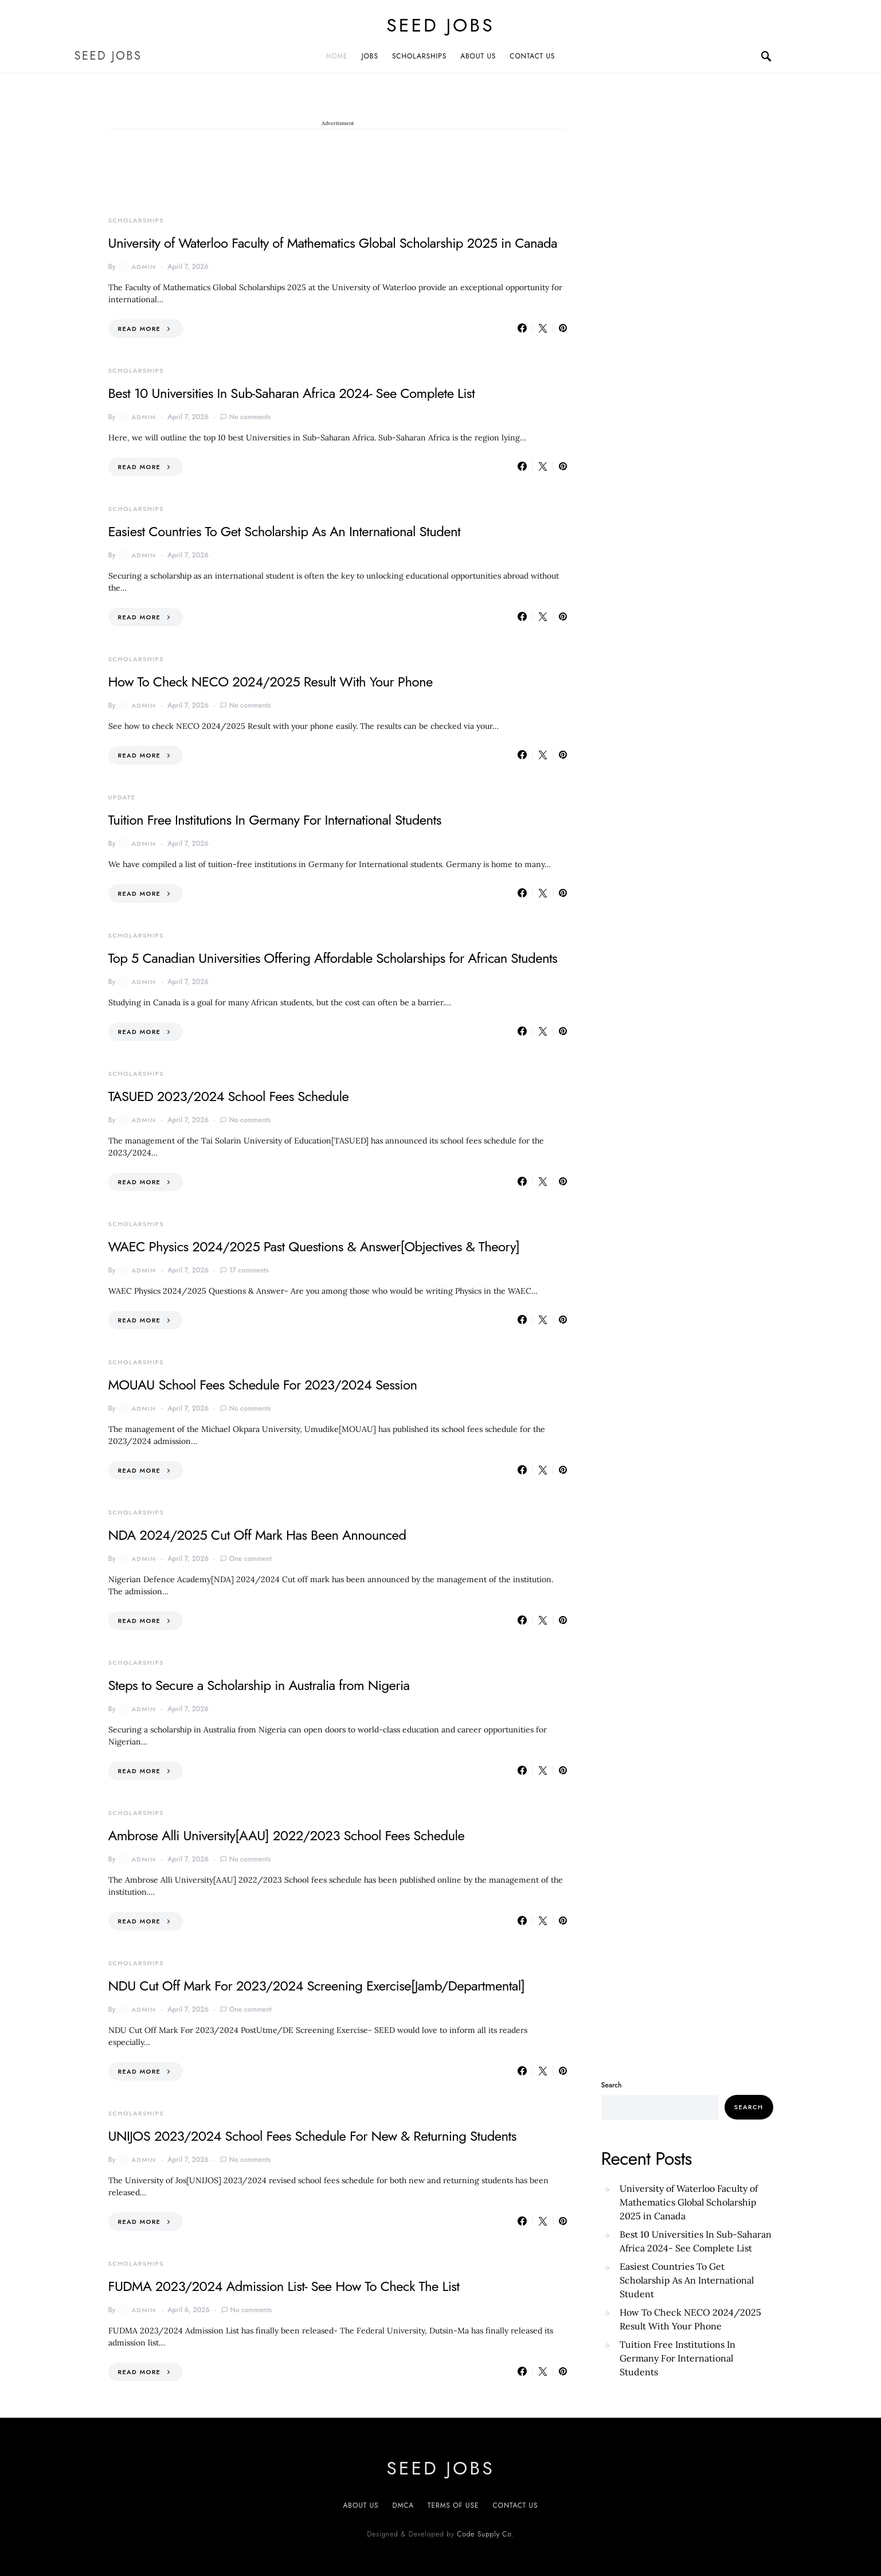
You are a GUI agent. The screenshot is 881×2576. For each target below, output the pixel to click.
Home (337, 56)
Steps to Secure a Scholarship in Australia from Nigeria (259, 1685)
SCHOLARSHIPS (419, 56)
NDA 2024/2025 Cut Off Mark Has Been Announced (257, 1535)
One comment (250, 1559)
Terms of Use (453, 2505)
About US (361, 2505)
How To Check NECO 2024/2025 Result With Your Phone (270, 682)
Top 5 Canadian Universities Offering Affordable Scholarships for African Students (333, 958)
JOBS (370, 56)
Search (611, 2085)
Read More (139, 328)
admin (137, 266)
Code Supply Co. (485, 2534)
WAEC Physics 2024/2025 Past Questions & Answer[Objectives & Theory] (314, 1246)
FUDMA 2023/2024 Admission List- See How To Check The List (284, 2286)
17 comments (249, 1270)
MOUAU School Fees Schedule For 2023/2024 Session (262, 1385)
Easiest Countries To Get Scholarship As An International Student (284, 531)
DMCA (403, 2505)
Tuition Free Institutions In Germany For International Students (274, 820)
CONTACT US (532, 56)
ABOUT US (478, 56)
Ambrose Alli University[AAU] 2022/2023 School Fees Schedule (286, 1835)
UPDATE (122, 797)
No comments (250, 417)
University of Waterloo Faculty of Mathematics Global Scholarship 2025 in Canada (332, 243)
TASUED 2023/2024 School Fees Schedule (228, 1096)
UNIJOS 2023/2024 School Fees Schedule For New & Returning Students (312, 2136)
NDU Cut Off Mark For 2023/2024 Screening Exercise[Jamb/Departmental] (316, 1986)
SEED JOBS (440, 25)
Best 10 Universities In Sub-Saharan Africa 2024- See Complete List (291, 393)
